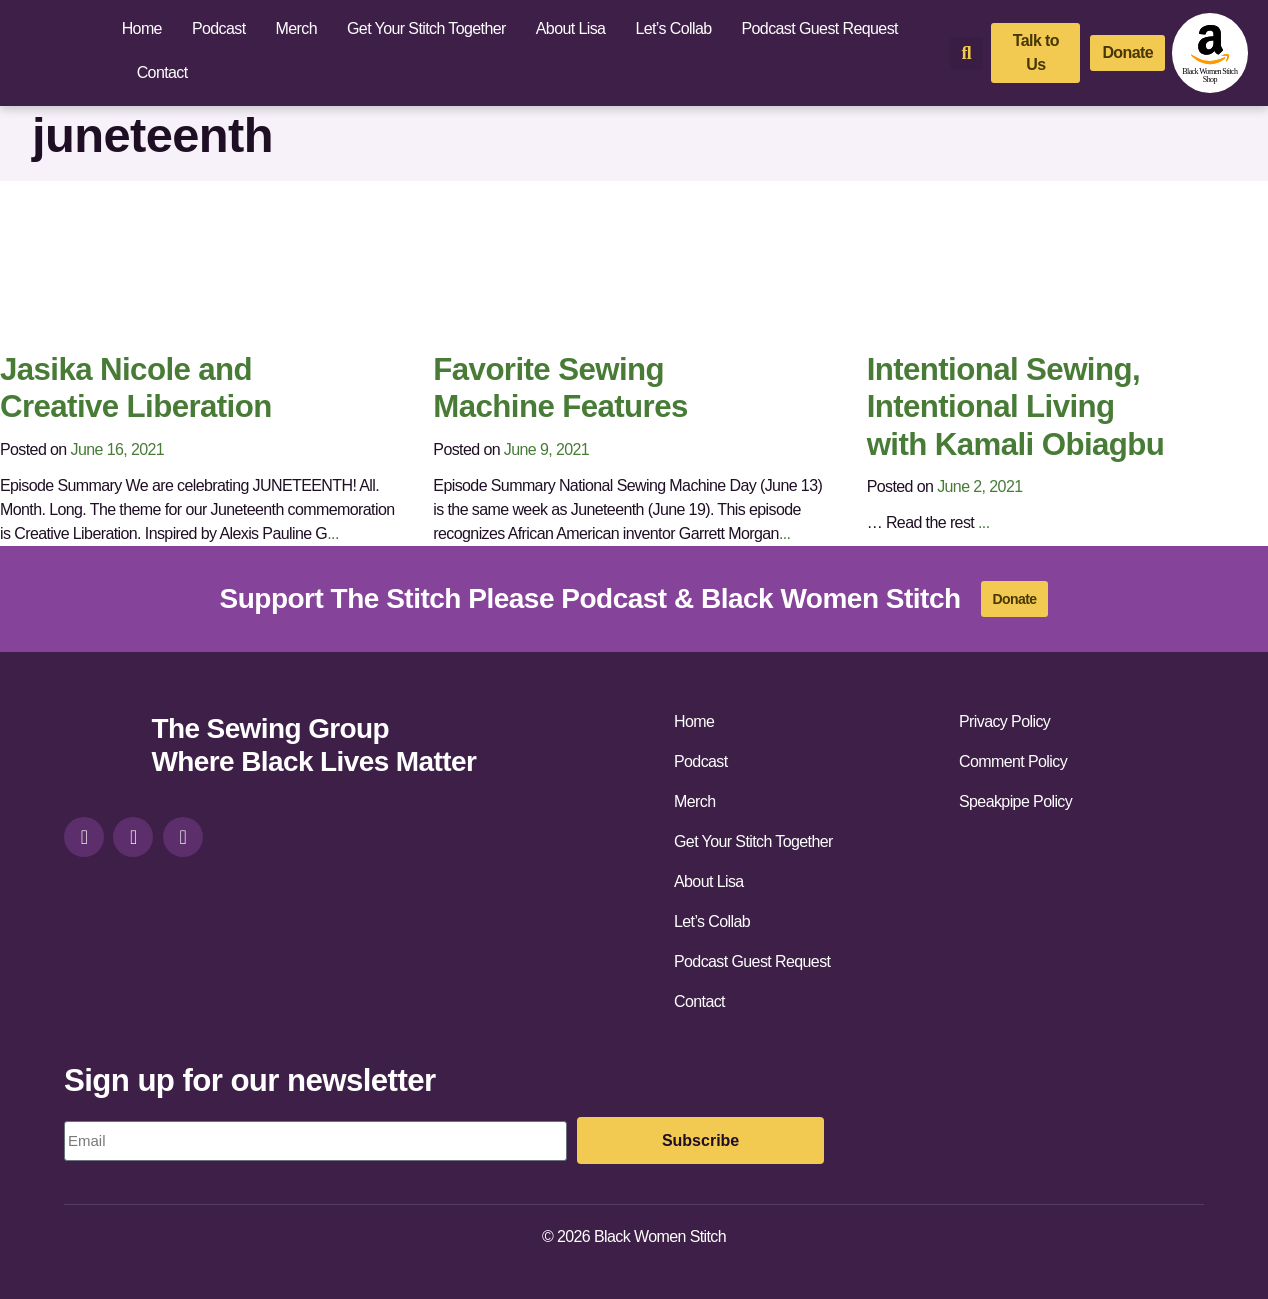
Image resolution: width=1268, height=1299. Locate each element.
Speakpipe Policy (1015, 801)
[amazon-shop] (1210, 53)
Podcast (219, 28)
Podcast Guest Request (820, 28)
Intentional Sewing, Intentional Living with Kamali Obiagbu (1016, 407)
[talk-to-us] (1035, 53)
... (333, 533)
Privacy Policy (1004, 721)
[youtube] (183, 837)
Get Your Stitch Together (426, 28)
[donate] (1127, 53)
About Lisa (571, 28)
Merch (296, 28)
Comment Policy (1013, 761)
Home (142, 28)
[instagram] (84, 837)
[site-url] (100, 747)
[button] (966, 53)
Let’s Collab (673, 28)
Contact (162, 72)
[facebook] (133, 837)
